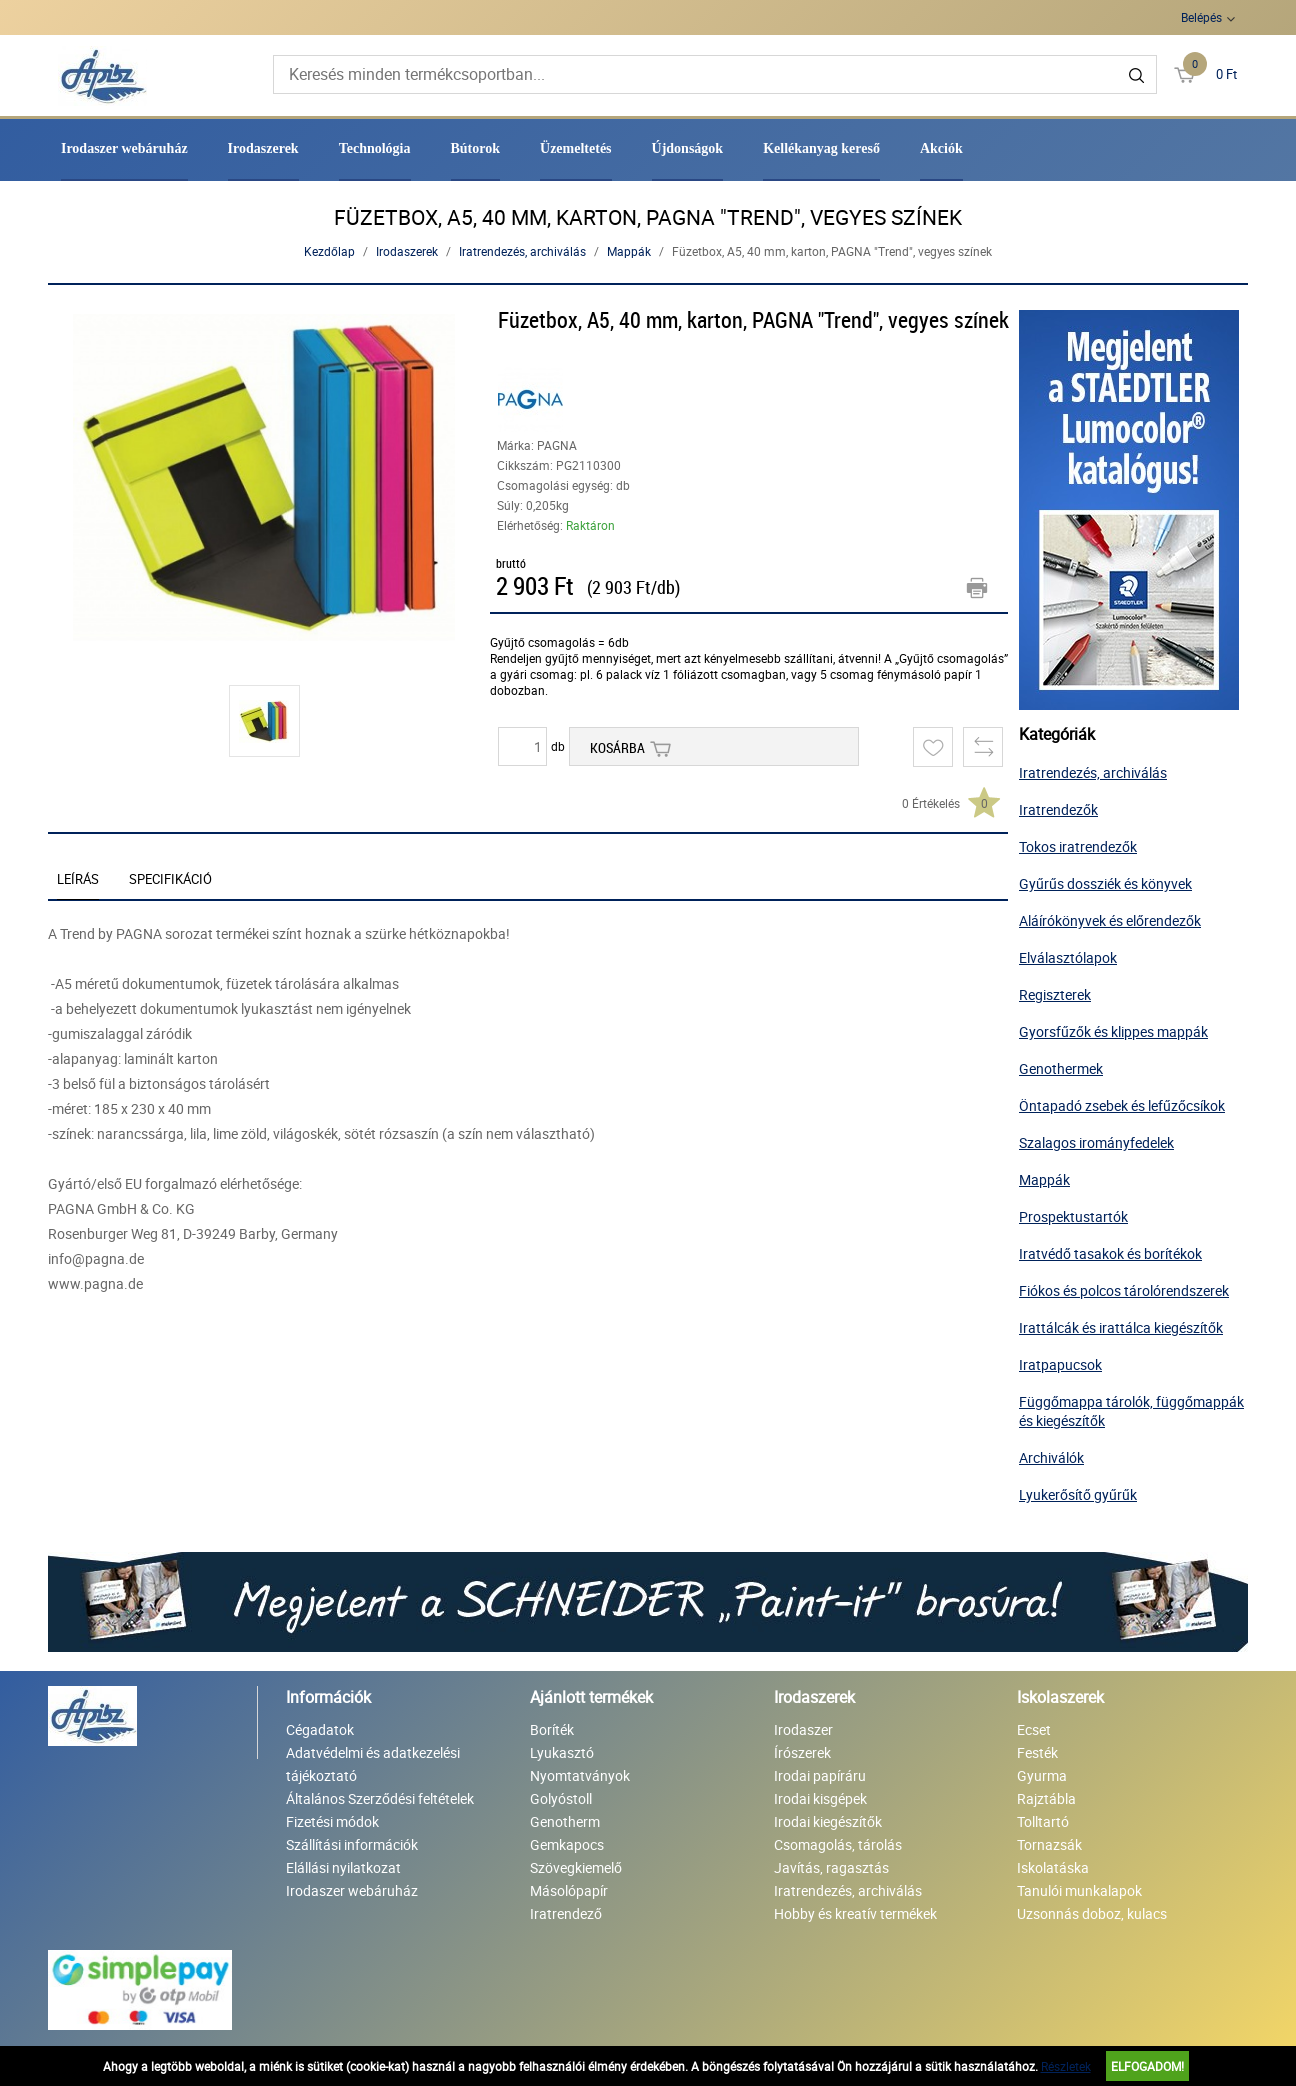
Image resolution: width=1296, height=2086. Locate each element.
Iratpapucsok (1060, 1364)
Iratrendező (566, 1913)
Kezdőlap (329, 251)
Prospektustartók (1073, 1216)
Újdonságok (688, 148)
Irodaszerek (263, 148)
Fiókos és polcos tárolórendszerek (1124, 1290)
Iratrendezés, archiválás (522, 251)
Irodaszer (803, 1729)
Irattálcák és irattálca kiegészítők (1121, 1327)
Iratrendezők (1058, 809)
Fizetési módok (332, 1821)
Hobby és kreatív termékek (855, 1913)
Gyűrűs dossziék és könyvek (1105, 883)
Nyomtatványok (580, 1775)
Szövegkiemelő (576, 1867)
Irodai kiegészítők (828, 1821)
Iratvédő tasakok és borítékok (1110, 1253)
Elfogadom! (1147, 2066)
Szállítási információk (352, 1844)
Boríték (552, 1729)
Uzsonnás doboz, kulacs (1092, 1913)
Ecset (1034, 1729)
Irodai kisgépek (820, 1798)
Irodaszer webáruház (124, 148)
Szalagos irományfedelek (1096, 1142)
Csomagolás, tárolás (838, 1844)
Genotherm (565, 1821)
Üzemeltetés (576, 148)
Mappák (629, 251)
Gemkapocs (567, 1844)
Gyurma (1042, 1775)
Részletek (1066, 2066)
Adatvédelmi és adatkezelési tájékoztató (373, 1764)
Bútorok (476, 148)
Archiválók (1051, 1457)
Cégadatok (320, 1729)
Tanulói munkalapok (1079, 1890)
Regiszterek (1055, 994)
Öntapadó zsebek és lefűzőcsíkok (1122, 1105)
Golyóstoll (561, 1798)
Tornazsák (1049, 1844)
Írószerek (802, 1752)
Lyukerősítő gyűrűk (1078, 1494)
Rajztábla (1046, 1798)
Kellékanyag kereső (821, 148)
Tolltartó (1043, 1821)
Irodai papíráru (820, 1775)
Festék (1037, 1752)
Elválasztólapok (1068, 957)
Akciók (941, 148)
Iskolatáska (1053, 1867)
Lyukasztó (562, 1752)
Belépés (1201, 17)
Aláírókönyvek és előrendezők (1110, 920)
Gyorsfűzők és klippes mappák (1113, 1031)
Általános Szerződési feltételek (380, 1798)
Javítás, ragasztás (831, 1867)
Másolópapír (569, 1890)
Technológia (375, 148)
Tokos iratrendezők (1078, 846)
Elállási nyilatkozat (343, 1867)
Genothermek (1061, 1068)
